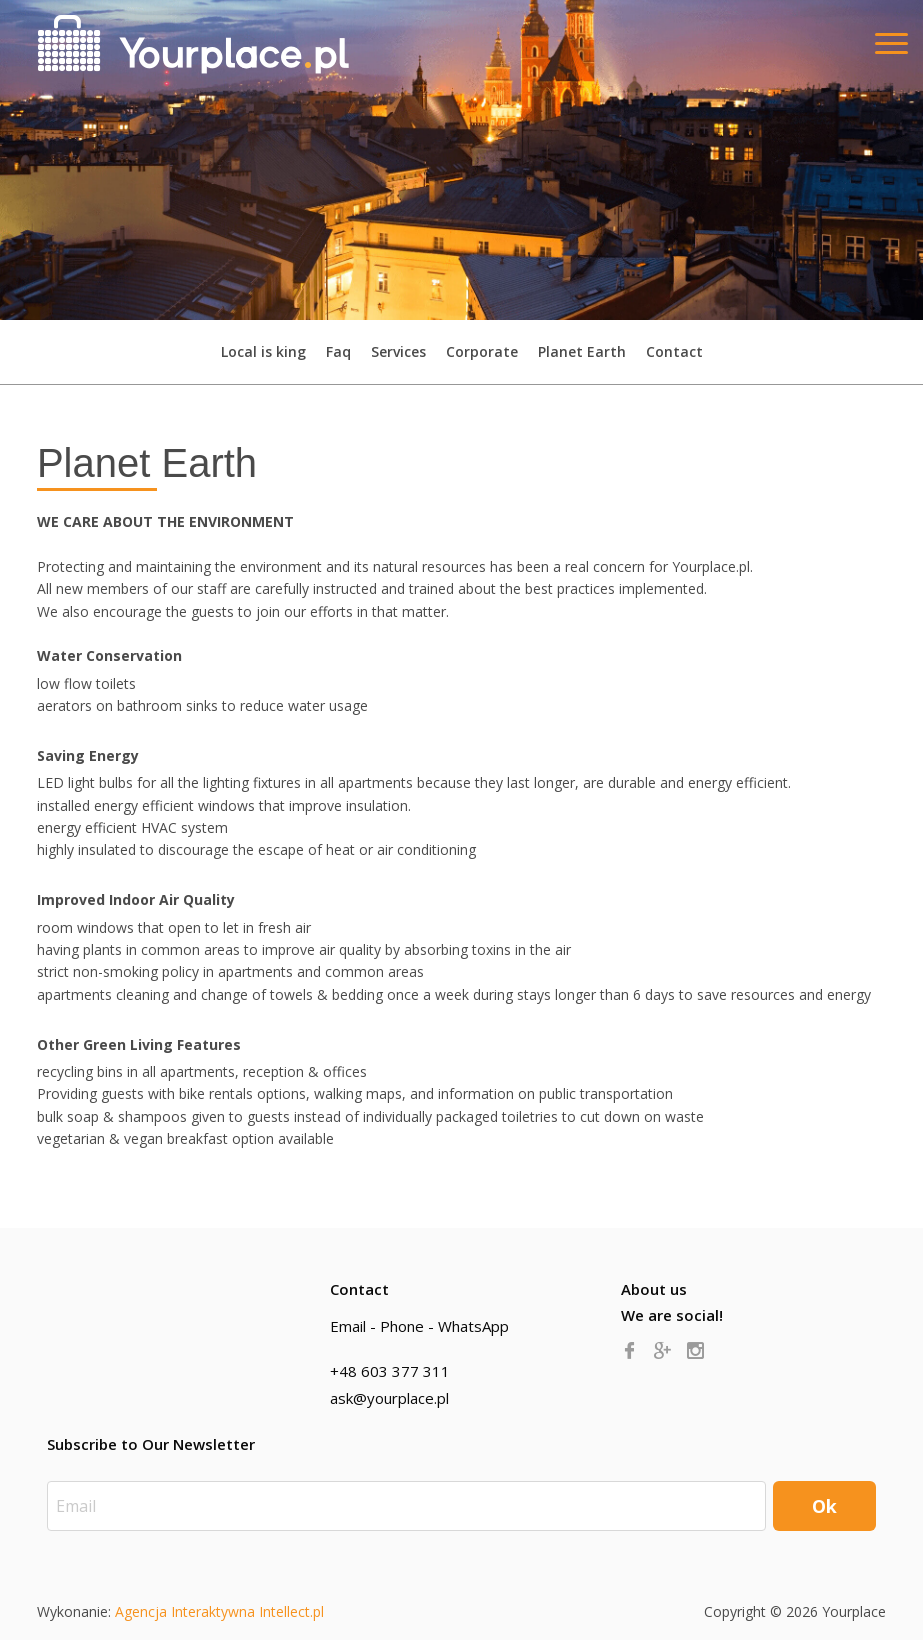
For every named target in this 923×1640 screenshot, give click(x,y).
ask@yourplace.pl (389, 1398)
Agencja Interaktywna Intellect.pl (219, 1611)
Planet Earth (582, 351)
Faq (338, 351)
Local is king (263, 351)
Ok (824, 1506)
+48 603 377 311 (390, 1371)
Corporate (482, 351)
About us (654, 1289)
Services (398, 351)
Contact (674, 351)
